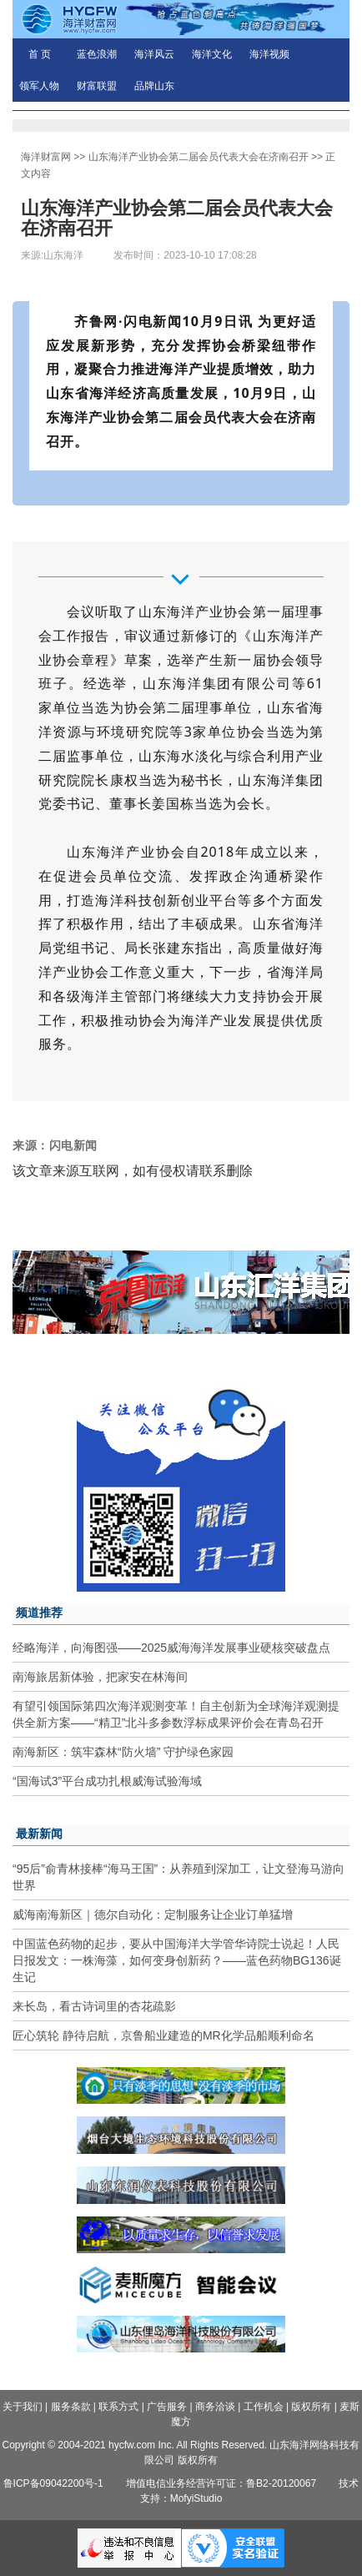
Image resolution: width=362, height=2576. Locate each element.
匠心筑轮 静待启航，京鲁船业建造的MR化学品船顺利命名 (163, 2035)
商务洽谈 (215, 2406)
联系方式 (118, 2406)
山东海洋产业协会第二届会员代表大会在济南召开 (198, 157)
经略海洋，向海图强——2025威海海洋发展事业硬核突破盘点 (171, 1647)
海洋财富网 (46, 157)
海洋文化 (212, 54)
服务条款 (71, 2406)
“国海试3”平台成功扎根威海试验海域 (107, 1781)
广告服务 (167, 2406)
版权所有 (311, 2406)
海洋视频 (269, 54)
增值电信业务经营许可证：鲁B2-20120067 (221, 2483)
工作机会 (264, 2406)
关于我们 (23, 2406)
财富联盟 (97, 86)
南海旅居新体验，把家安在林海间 (100, 1676)
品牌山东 (154, 86)
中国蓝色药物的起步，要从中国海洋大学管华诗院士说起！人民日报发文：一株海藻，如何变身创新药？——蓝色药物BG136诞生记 (177, 1960)
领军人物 (39, 86)
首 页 (39, 54)
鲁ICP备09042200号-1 (53, 2483)
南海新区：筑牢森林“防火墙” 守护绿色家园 (123, 1751)
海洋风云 (154, 54)
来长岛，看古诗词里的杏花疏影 (94, 2006)
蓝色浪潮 (97, 54)
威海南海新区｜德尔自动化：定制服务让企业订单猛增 (153, 1914)
